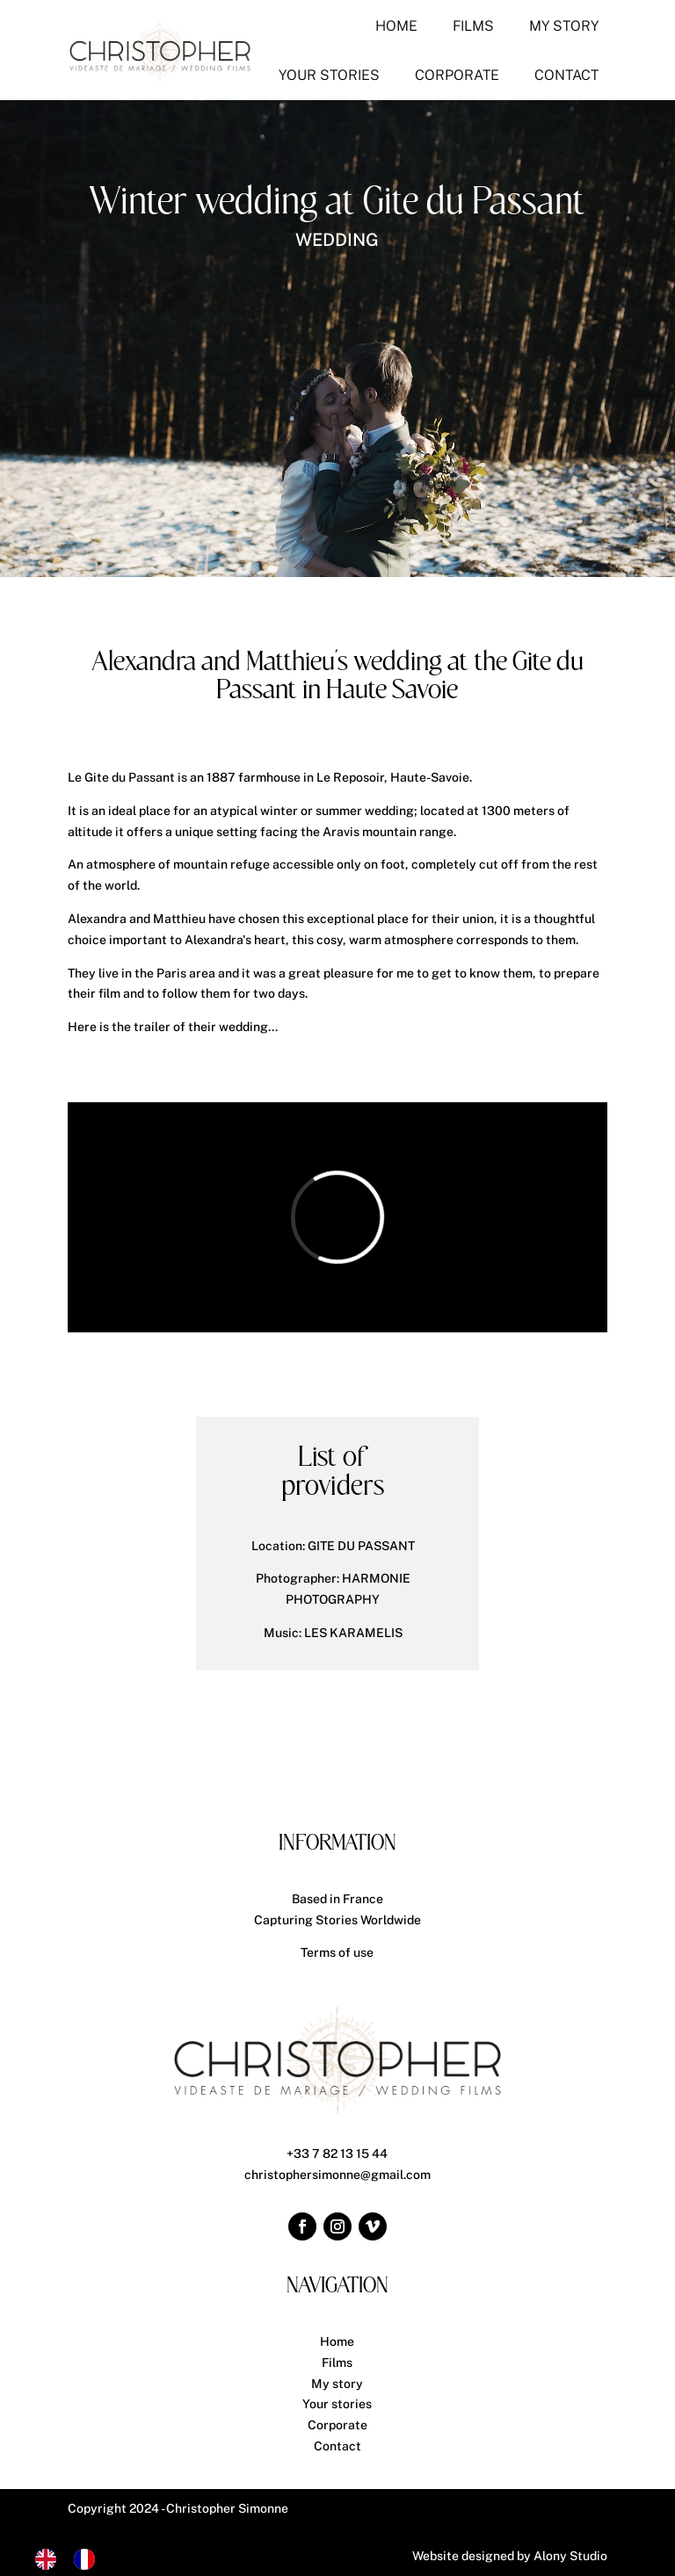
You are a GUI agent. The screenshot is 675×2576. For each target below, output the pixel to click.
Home (337, 2341)
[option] (88, 2559)
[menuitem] (396, 26)
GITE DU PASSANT (361, 1546)
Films (337, 2363)
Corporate (337, 2425)
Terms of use (337, 1952)
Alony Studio (570, 2556)
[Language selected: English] (73, 2559)
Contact (337, 2446)
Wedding (337, 239)
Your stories (337, 2404)
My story (337, 2384)
